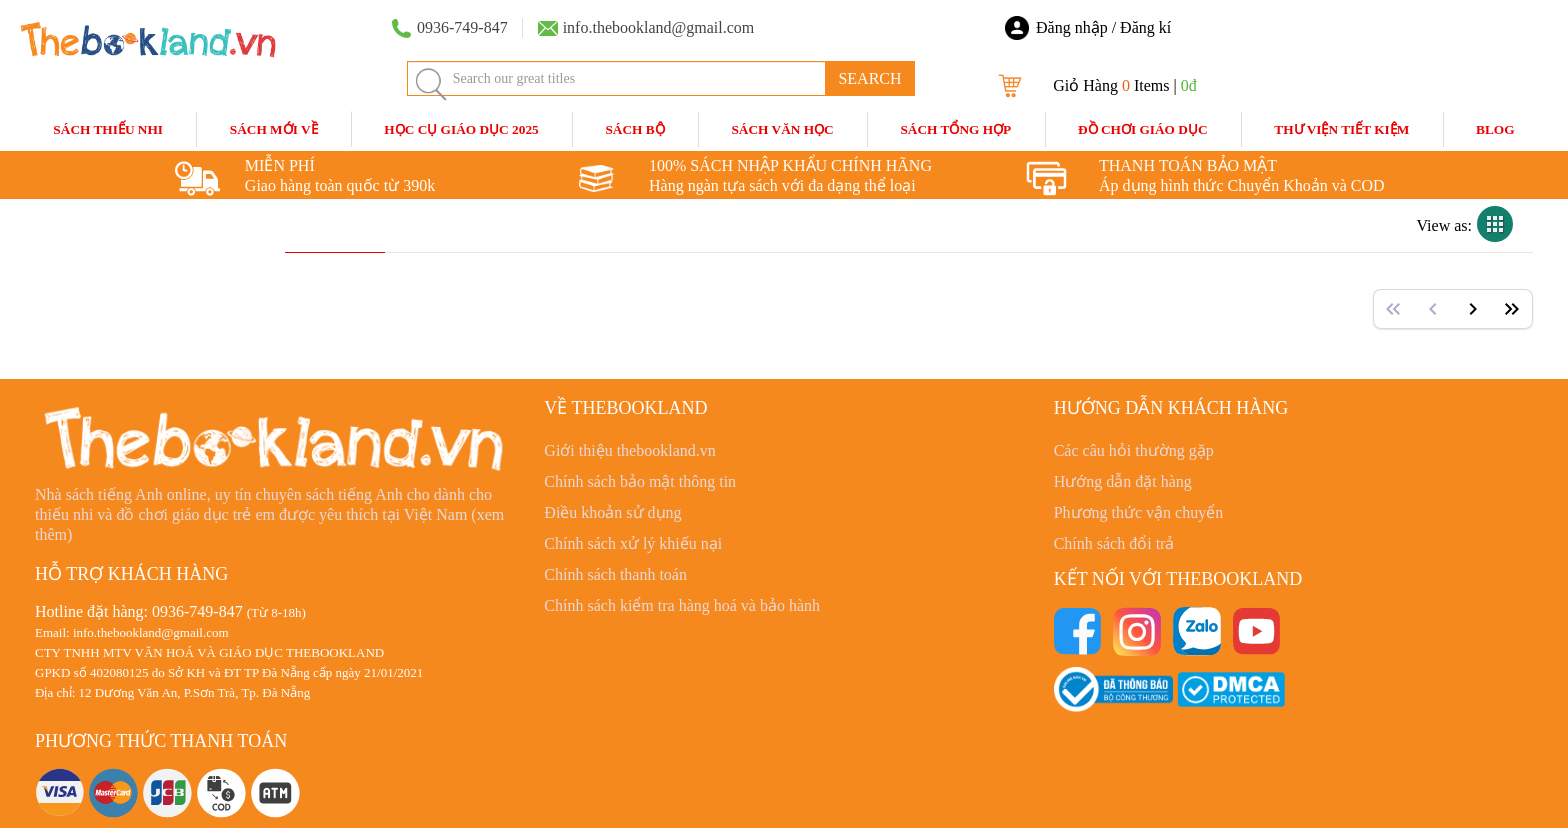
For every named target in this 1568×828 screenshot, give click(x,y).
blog (1495, 129)
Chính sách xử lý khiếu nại (633, 543)
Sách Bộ (634, 129)
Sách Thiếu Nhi (108, 129)
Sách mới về (274, 129)
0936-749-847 (197, 611)
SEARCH (869, 78)
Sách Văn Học (782, 129)
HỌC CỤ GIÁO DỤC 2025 (461, 129)
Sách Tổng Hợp (955, 129)
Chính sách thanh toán (615, 574)
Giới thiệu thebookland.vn (629, 450)
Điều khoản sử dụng (612, 512)
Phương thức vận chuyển (1139, 512)
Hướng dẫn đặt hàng (1123, 481)
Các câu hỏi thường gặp (1134, 450)
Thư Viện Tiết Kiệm (1341, 129)
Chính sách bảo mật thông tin (640, 481)
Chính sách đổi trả (1114, 543)
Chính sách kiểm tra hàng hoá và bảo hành (682, 605)
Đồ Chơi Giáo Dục (1143, 129)
